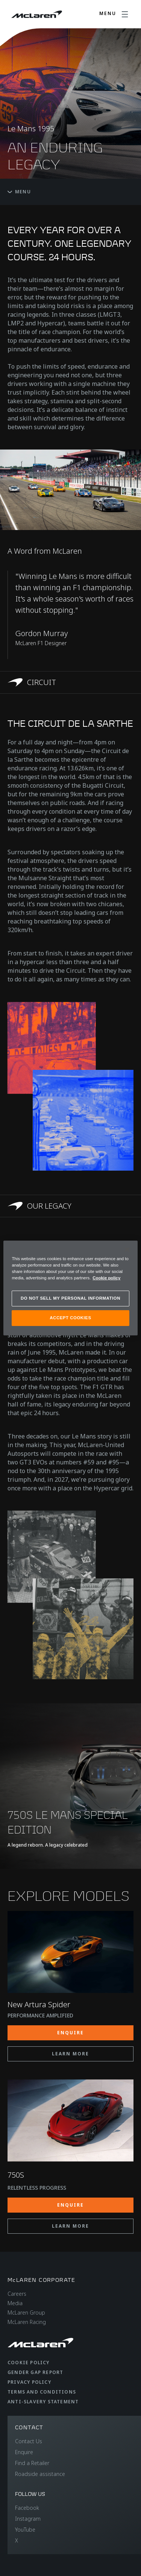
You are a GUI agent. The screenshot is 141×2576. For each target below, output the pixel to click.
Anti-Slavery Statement (43, 2401)
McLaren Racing (27, 2321)
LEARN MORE (70, 2053)
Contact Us (28, 2441)
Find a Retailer (32, 2463)
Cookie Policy (29, 2362)
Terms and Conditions (42, 2392)
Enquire (24, 2452)
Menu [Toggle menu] (19, 191)
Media (15, 2303)
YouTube (25, 2529)
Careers (17, 2293)
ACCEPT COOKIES (70, 1317)
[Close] (127, 1249)
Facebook (27, 2507)
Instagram (28, 2518)
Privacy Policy (29, 2382)
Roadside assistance (40, 2473)
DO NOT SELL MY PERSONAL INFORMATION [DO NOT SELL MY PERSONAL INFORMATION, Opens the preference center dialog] (70, 1298)
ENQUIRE (70, 2032)
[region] (70, 1288)
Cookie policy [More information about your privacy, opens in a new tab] (106, 1278)
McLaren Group (26, 2312)
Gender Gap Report (35, 2372)
